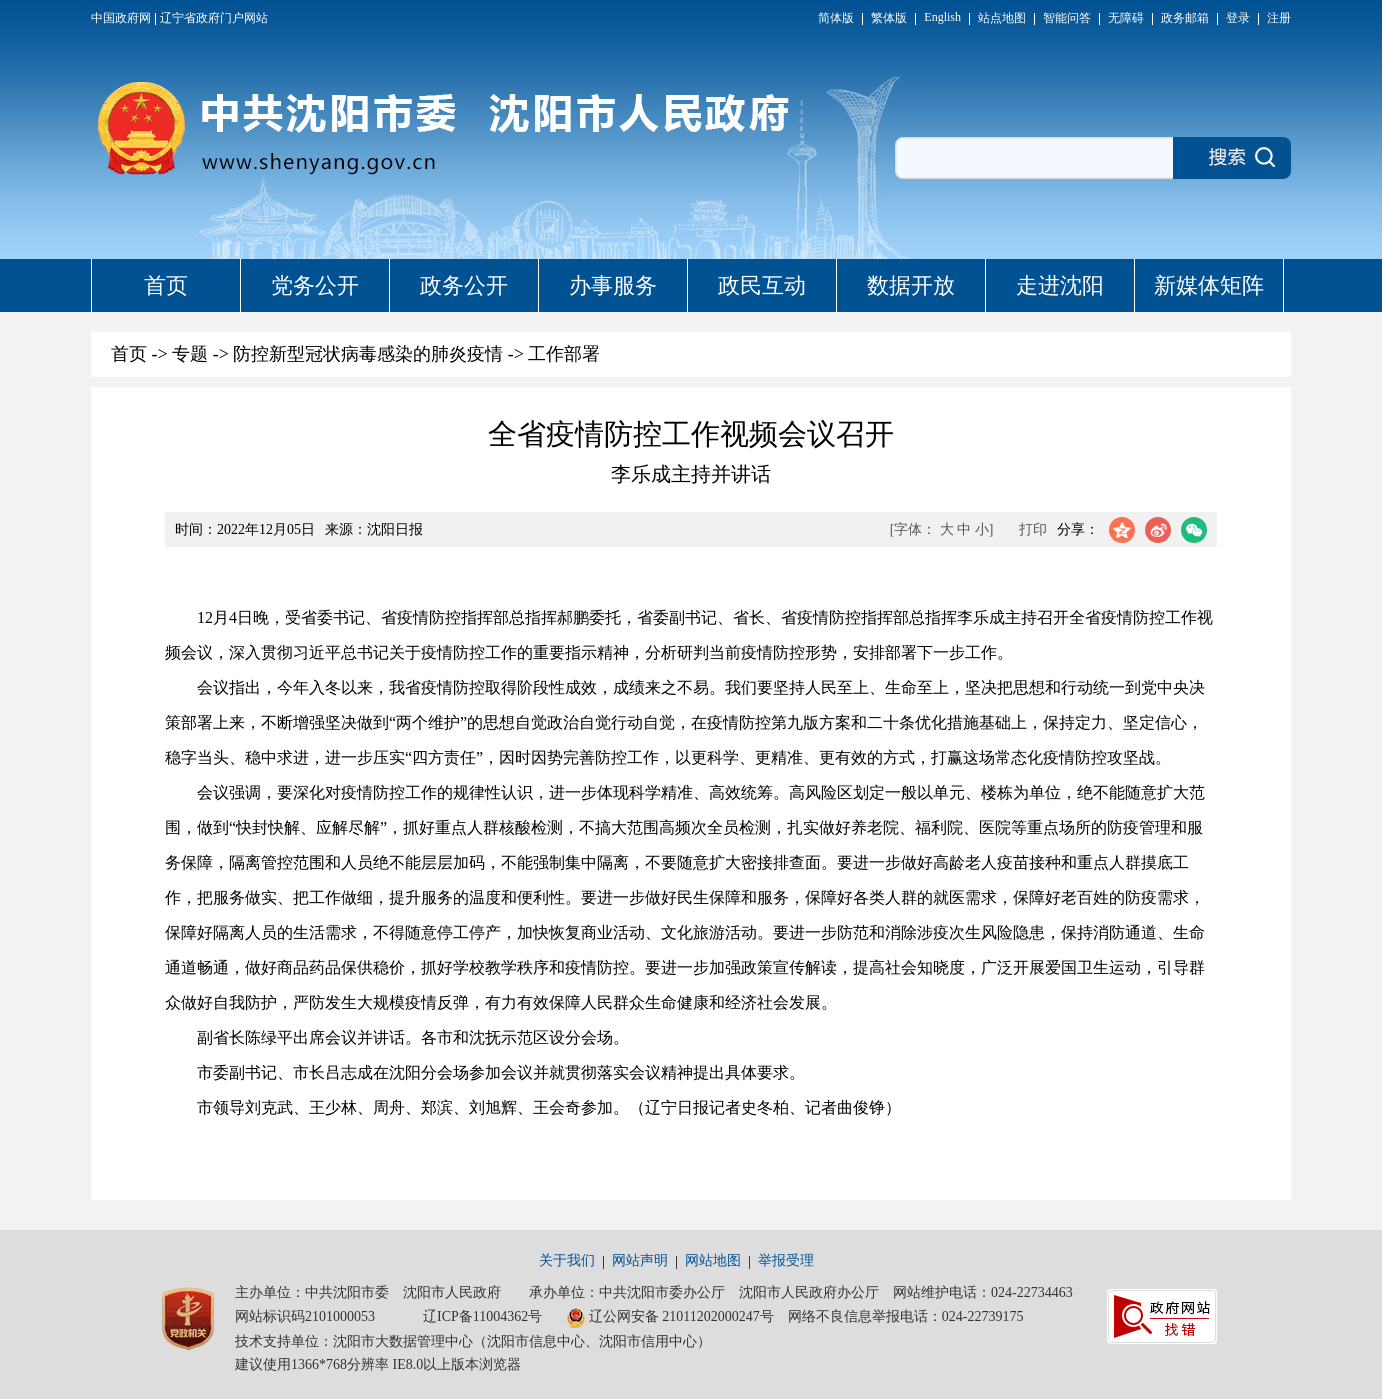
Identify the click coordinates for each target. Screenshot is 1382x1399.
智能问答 (1067, 18)
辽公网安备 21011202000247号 (670, 1318)
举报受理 (786, 1260)
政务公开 (464, 285)
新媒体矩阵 (1209, 285)
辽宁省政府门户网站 (214, 18)
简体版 (836, 18)
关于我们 (567, 1260)
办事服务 (613, 285)
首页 (166, 285)
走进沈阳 (1060, 285)
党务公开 (315, 285)
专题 (190, 354)
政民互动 (762, 285)
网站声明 (640, 1260)
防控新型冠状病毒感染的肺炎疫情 (368, 354)
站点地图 (1002, 18)
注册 (1279, 18)
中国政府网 (121, 18)
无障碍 (1126, 18)
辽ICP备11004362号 (482, 1316)
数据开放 (911, 285)
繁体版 (889, 18)
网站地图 (713, 1260)
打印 (1033, 529)
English (942, 17)
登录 (1238, 18)
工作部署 (564, 354)
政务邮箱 (1185, 18)
